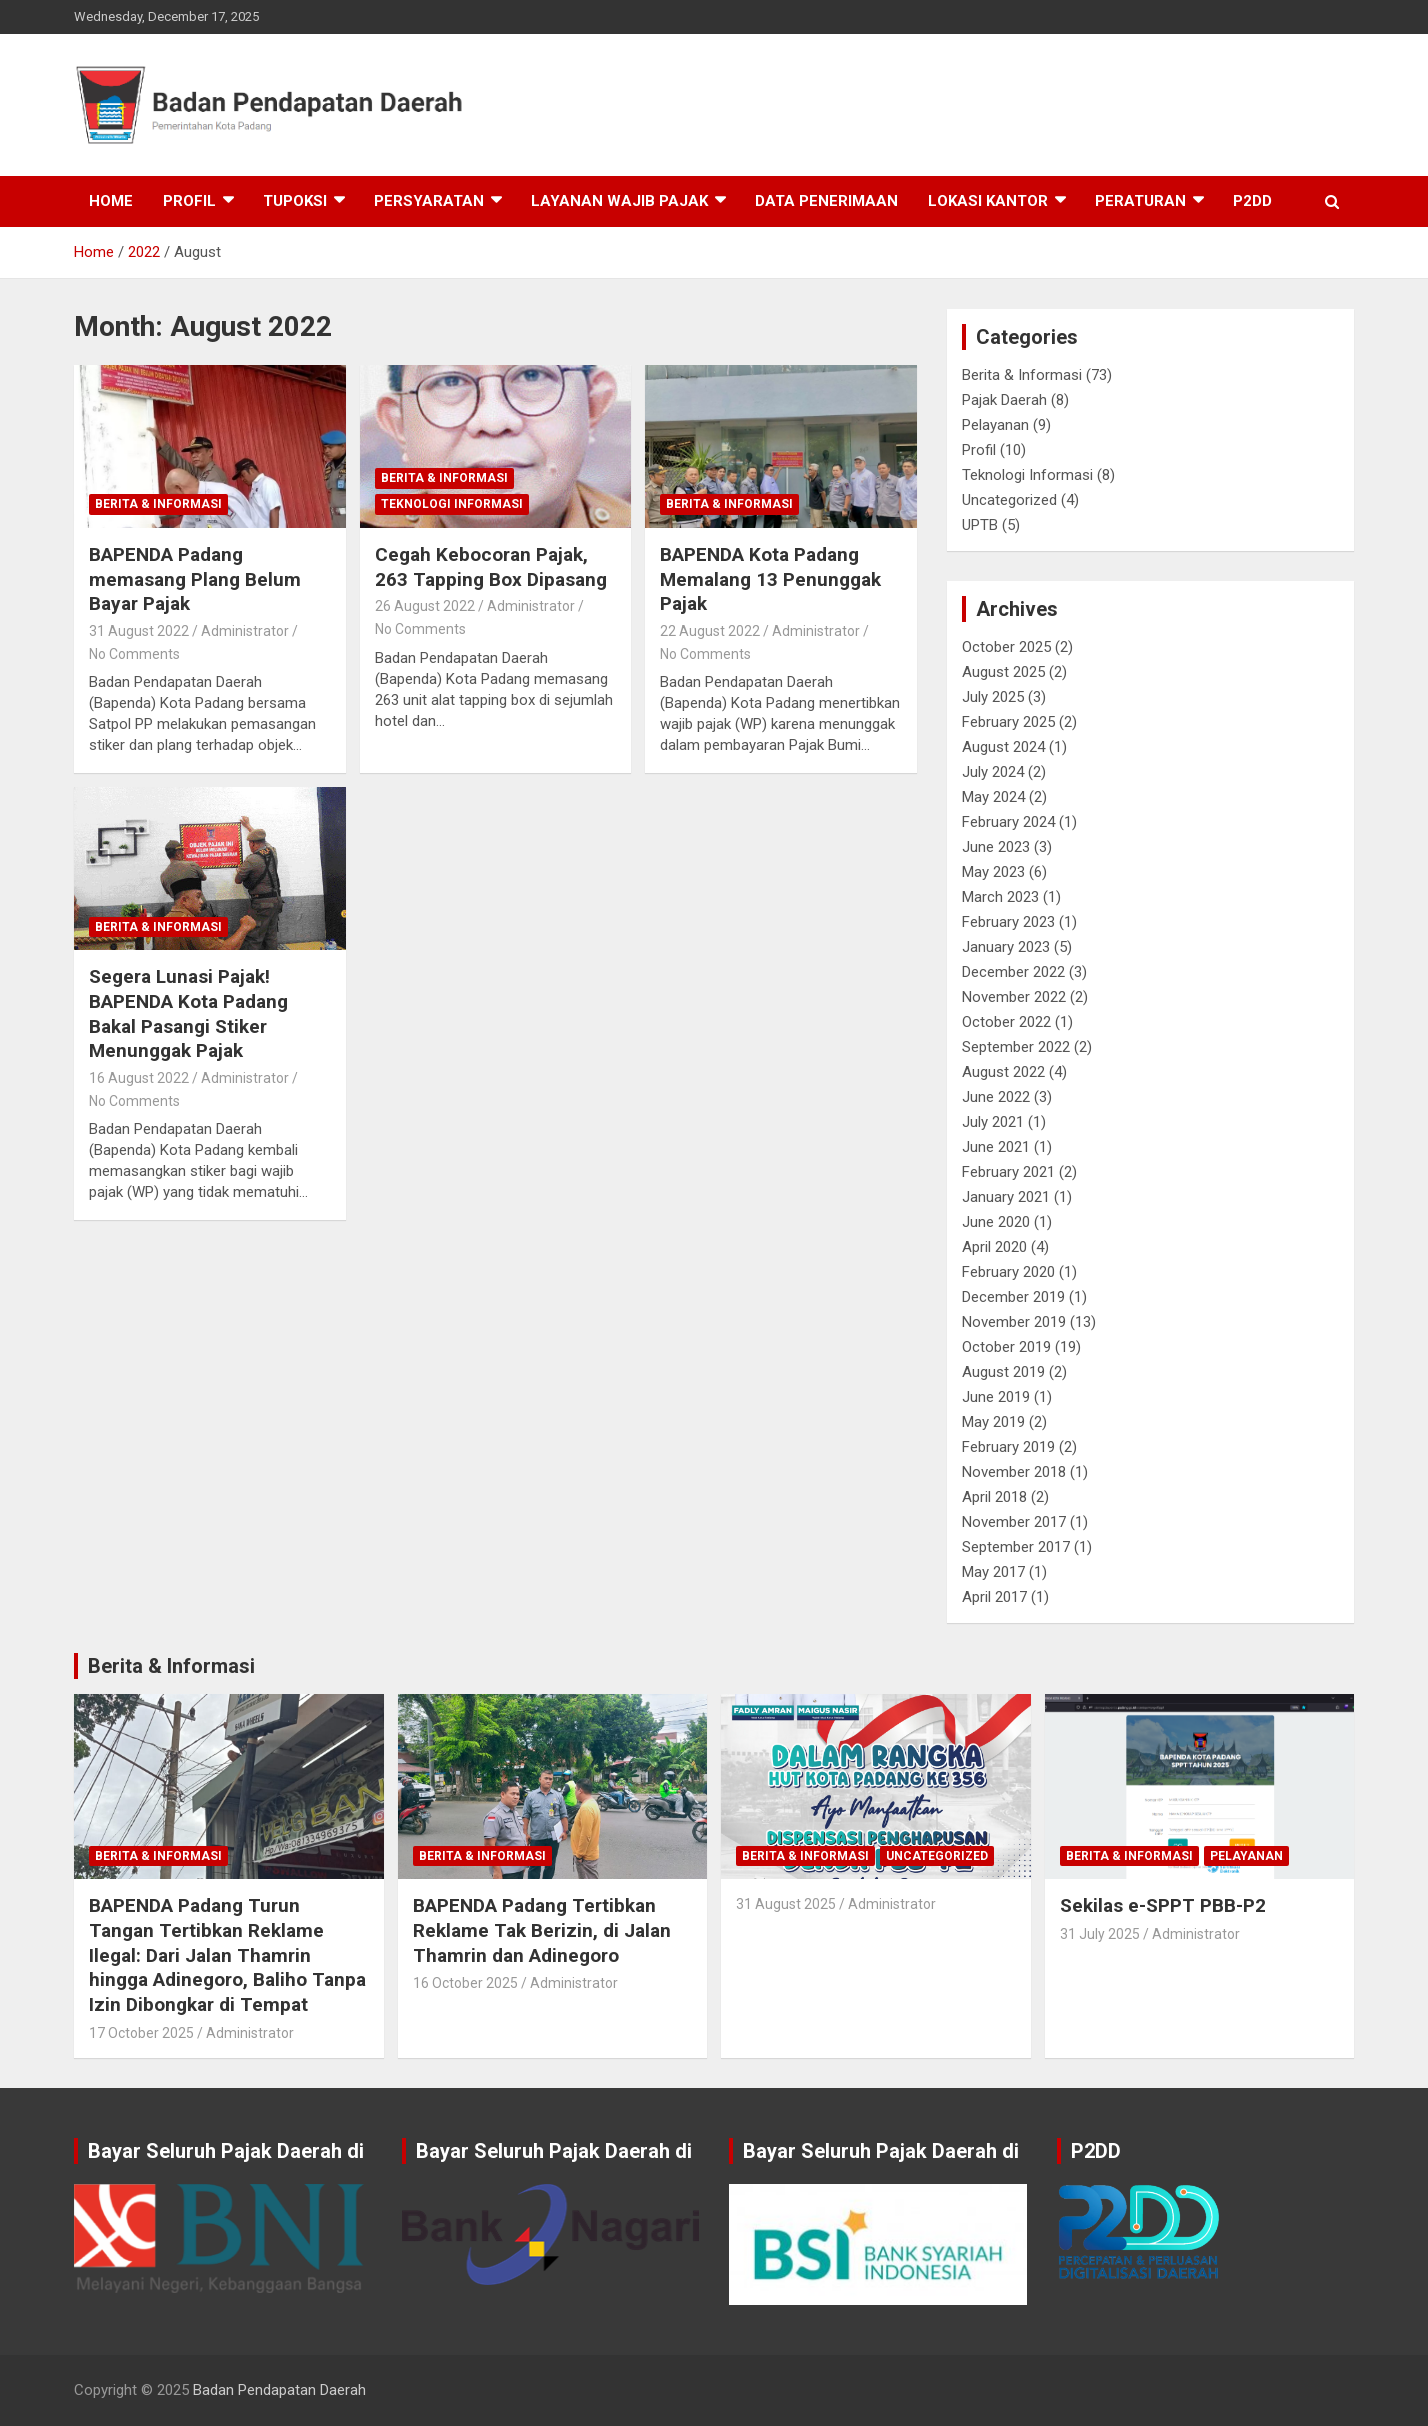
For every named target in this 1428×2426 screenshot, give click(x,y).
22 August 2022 (710, 631)
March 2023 (1000, 897)
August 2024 (1003, 747)
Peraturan (1140, 201)
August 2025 (1003, 672)
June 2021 (996, 1147)
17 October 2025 (141, 2033)
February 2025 (1008, 722)
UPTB (980, 525)
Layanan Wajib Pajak (619, 201)
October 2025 (1006, 647)
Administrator (245, 631)
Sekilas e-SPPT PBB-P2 (1163, 1905)
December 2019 (1013, 1297)
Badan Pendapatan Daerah (279, 2390)
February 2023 (1008, 922)
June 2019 (996, 1397)
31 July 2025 (1100, 1934)
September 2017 (1016, 1547)
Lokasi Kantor (988, 201)
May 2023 (993, 872)
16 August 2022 (139, 1078)
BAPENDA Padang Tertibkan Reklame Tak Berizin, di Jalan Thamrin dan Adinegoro (542, 1930)
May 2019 (993, 1422)
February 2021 (1008, 1172)
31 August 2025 (786, 1904)
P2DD (1252, 201)
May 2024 (993, 797)
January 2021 (1006, 1197)
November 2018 (1014, 1472)
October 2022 (1006, 1022)
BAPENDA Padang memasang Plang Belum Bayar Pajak (195, 579)
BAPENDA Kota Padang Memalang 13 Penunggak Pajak (770, 579)
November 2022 (1014, 997)
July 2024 (993, 772)
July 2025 (993, 697)
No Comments (134, 654)
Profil (189, 201)
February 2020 (1008, 1272)
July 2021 (993, 1122)
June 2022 (996, 1097)
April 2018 (994, 1497)
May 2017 (993, 1572)
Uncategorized (1009, 500)
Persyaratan (429, 201)
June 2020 (996, 1222)
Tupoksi (295, 201)
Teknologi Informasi (452, 504)
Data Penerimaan (826, 201)
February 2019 (1008, 1447)
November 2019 (1014, 1322)
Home (111, 201)
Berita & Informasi (158, 504)
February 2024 (1008, 822)
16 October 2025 (465, 1983)
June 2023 (996, 847)
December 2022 (1013, 972)
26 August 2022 (425, 606)
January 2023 (1006, 947)
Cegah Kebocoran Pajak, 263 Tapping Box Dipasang (491, 567)
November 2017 (1014, 1522)
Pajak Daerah (1004, 400)
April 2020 (994, 1247)
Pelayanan (995, 425)
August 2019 (1003, 1372)
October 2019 (1006, 1347)
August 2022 (1003, 1072)
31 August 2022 (139, 631)
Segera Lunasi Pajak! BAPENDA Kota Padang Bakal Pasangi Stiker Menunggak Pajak (188, 1013)
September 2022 (1016, 1047)
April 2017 (994, 1597)
